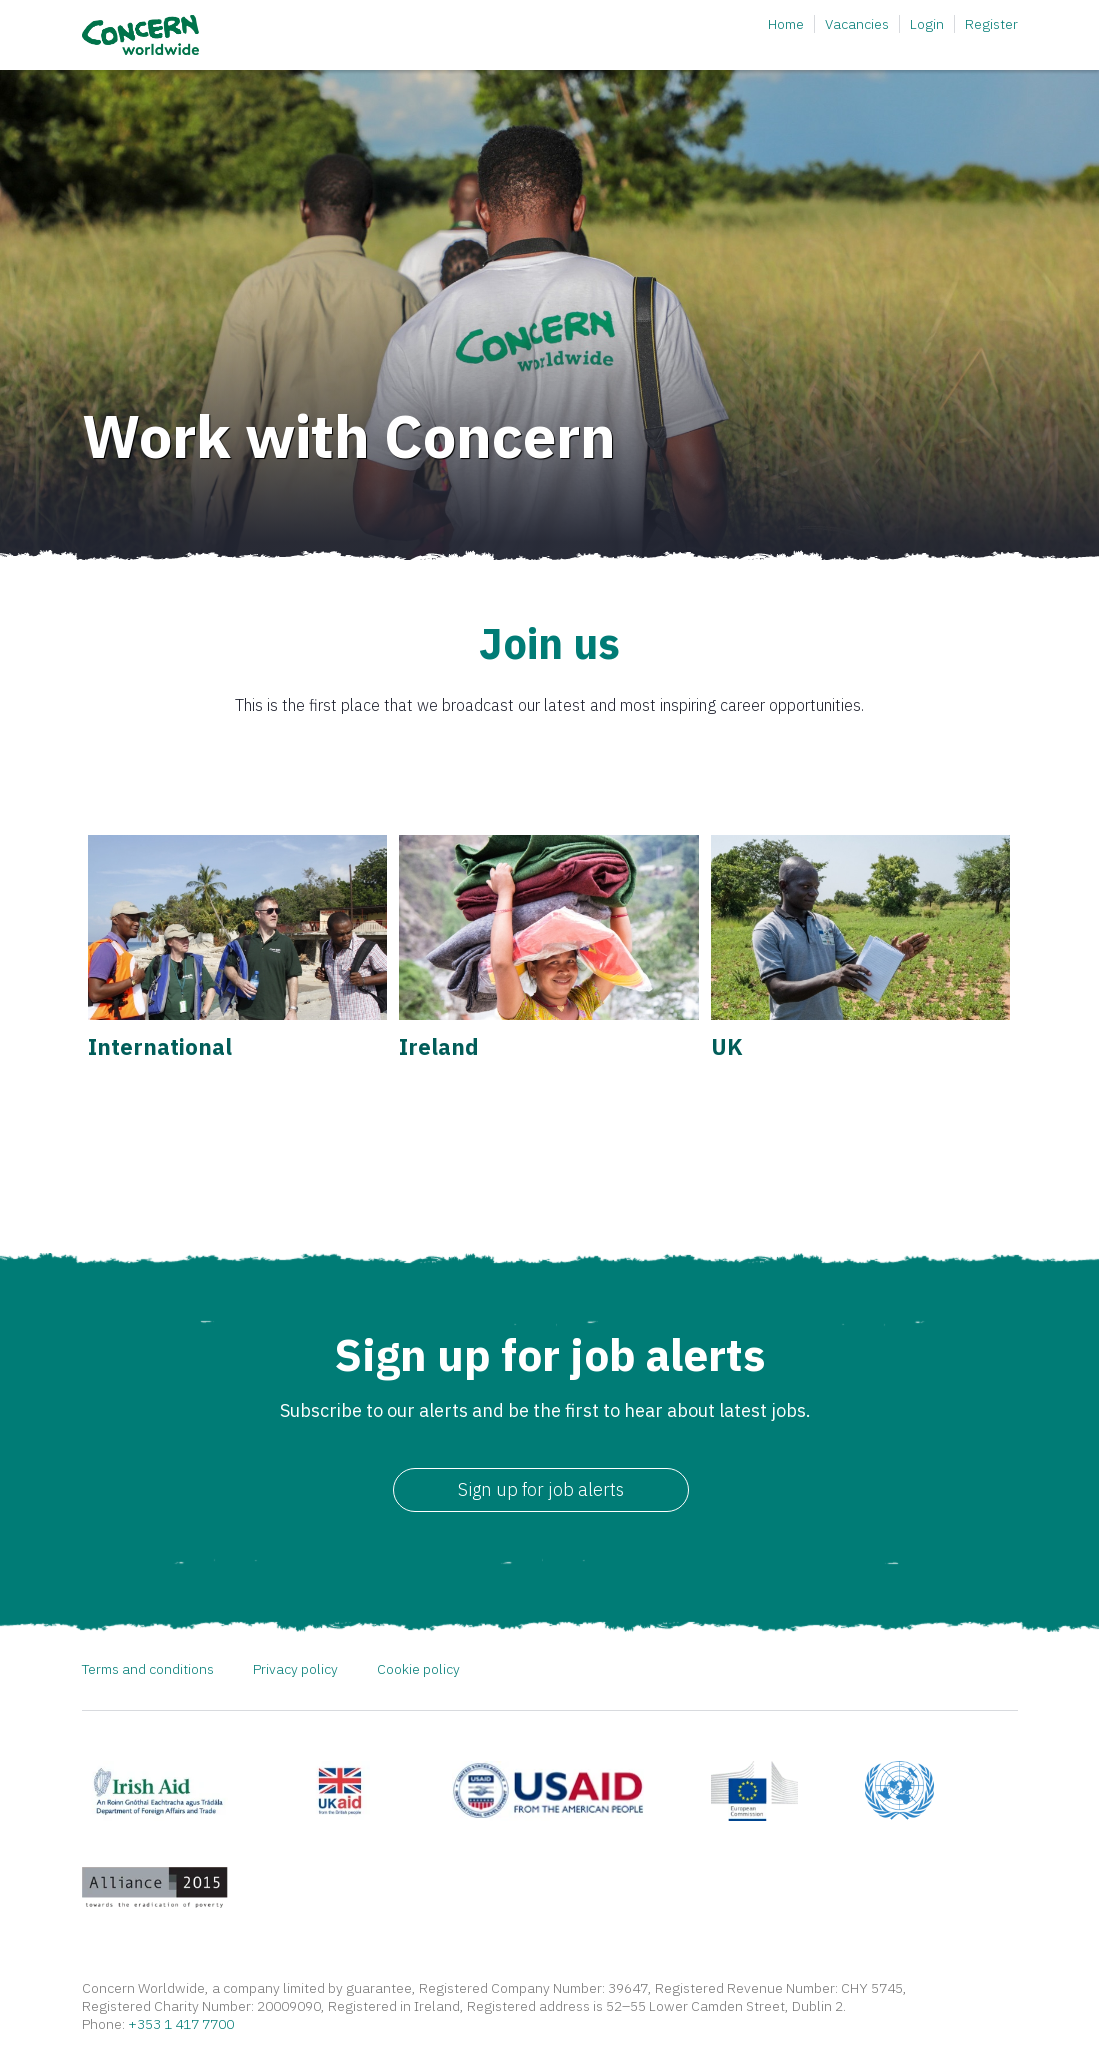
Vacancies (857, 24)
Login (927, 24)
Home (786, 24)
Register (991, 24)
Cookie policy (418, 1669)
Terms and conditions (148, 1669)
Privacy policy (295, 1669)
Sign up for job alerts (541, 1489)
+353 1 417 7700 (181, 2024)
